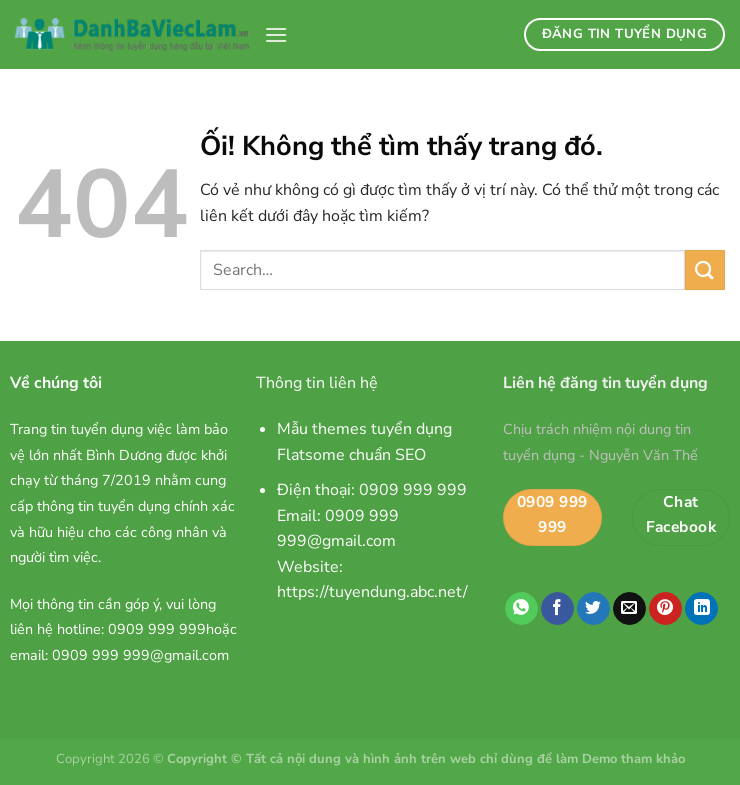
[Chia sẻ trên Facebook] (557, 609)
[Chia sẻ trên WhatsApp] (521, 609)
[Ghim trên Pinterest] (665, 609)
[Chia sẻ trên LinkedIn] (701, 609)
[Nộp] (705, 269)
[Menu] (276, 34)
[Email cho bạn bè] (629, 609)
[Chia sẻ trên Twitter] (593, 609)
